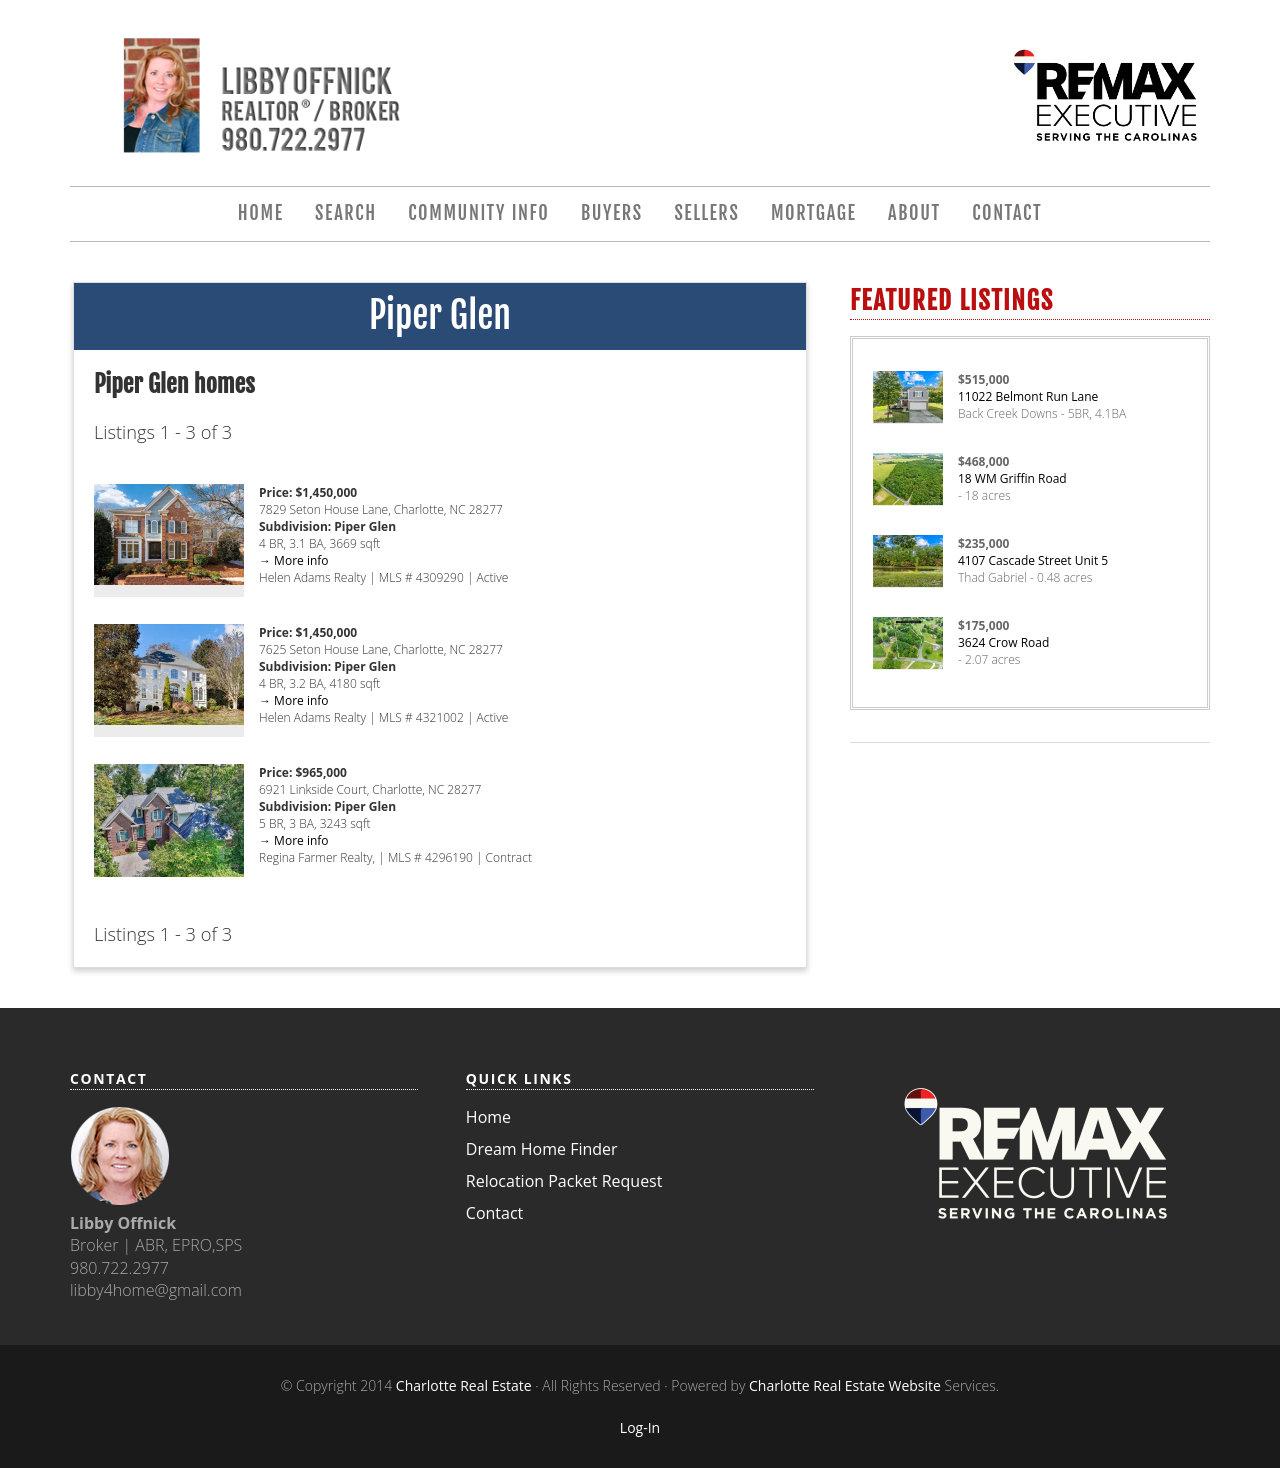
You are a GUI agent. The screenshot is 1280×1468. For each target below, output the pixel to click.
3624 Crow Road (1003, 642)
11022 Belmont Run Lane (1028, 396)
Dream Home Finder (542, 1149)
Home (488, 1117)
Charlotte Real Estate (464, 1385)
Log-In (640, 1427)
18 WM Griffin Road (1012, 478)
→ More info (294, 560)
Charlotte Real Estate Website (845, 1385)
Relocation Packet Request (564, 1181)
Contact (494, 1213)
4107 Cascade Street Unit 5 (1033, 560)
